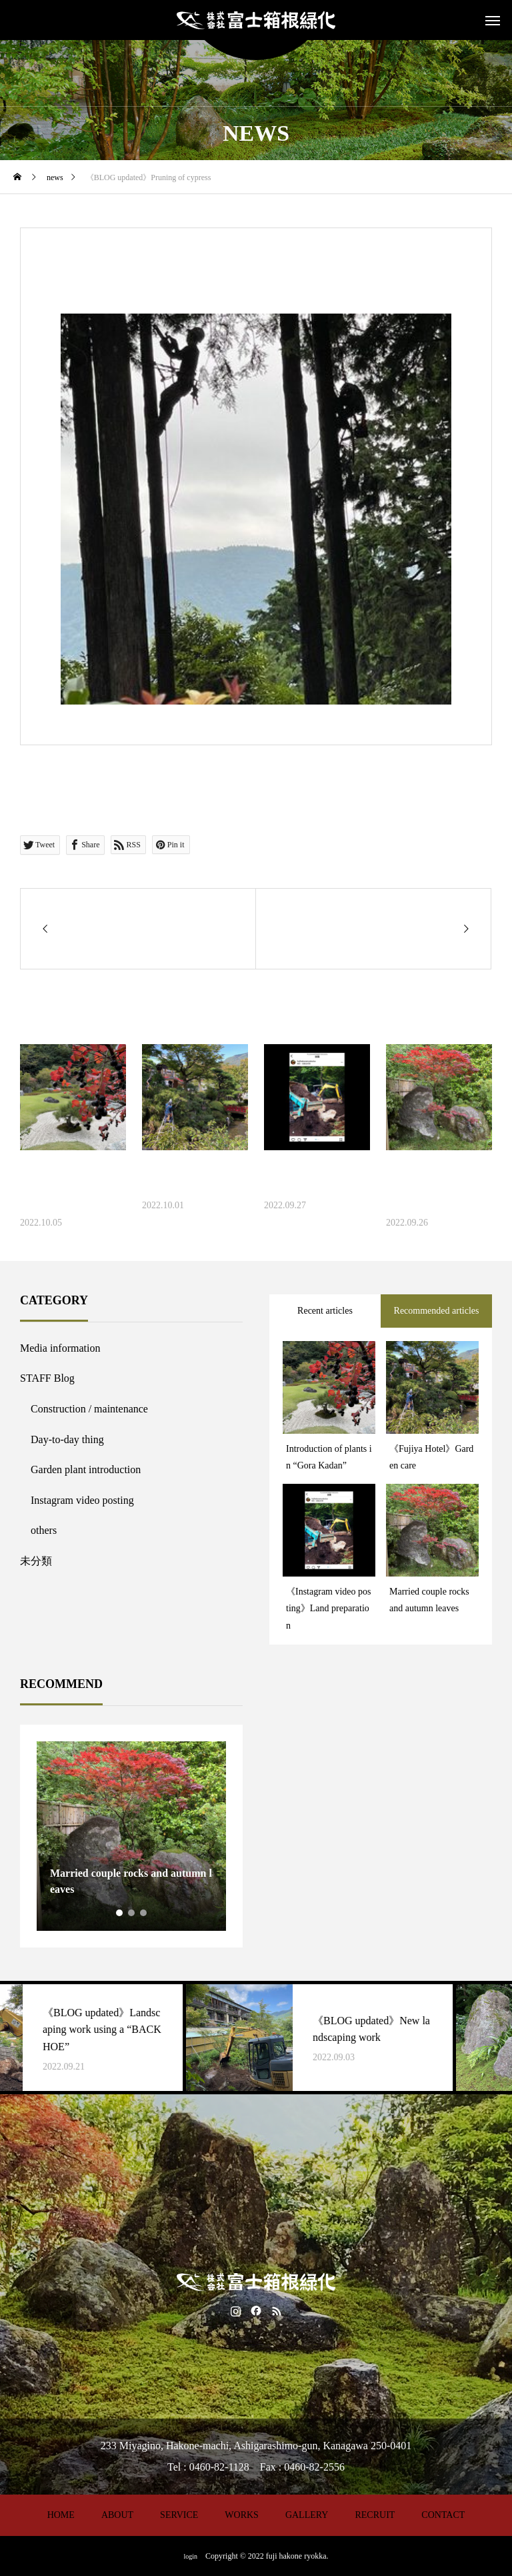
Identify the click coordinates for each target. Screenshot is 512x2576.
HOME (61, 2515)
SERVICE (179, 2515)
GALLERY (307, 2515)
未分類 (36, 1561)
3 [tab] (144, 1912)
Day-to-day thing (67, 1439)
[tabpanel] (131, 1836)
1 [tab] (120, 1912)
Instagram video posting (82, 1500)
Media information (60, 1348)
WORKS (242, 2515)
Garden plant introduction (86, 1469)
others (44, 1530)
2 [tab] (132, 1912)
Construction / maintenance (89, 1408)
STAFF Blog (47, 1378)
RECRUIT (375, 2515)
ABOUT (117, 2515)
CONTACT (443, 2515)
